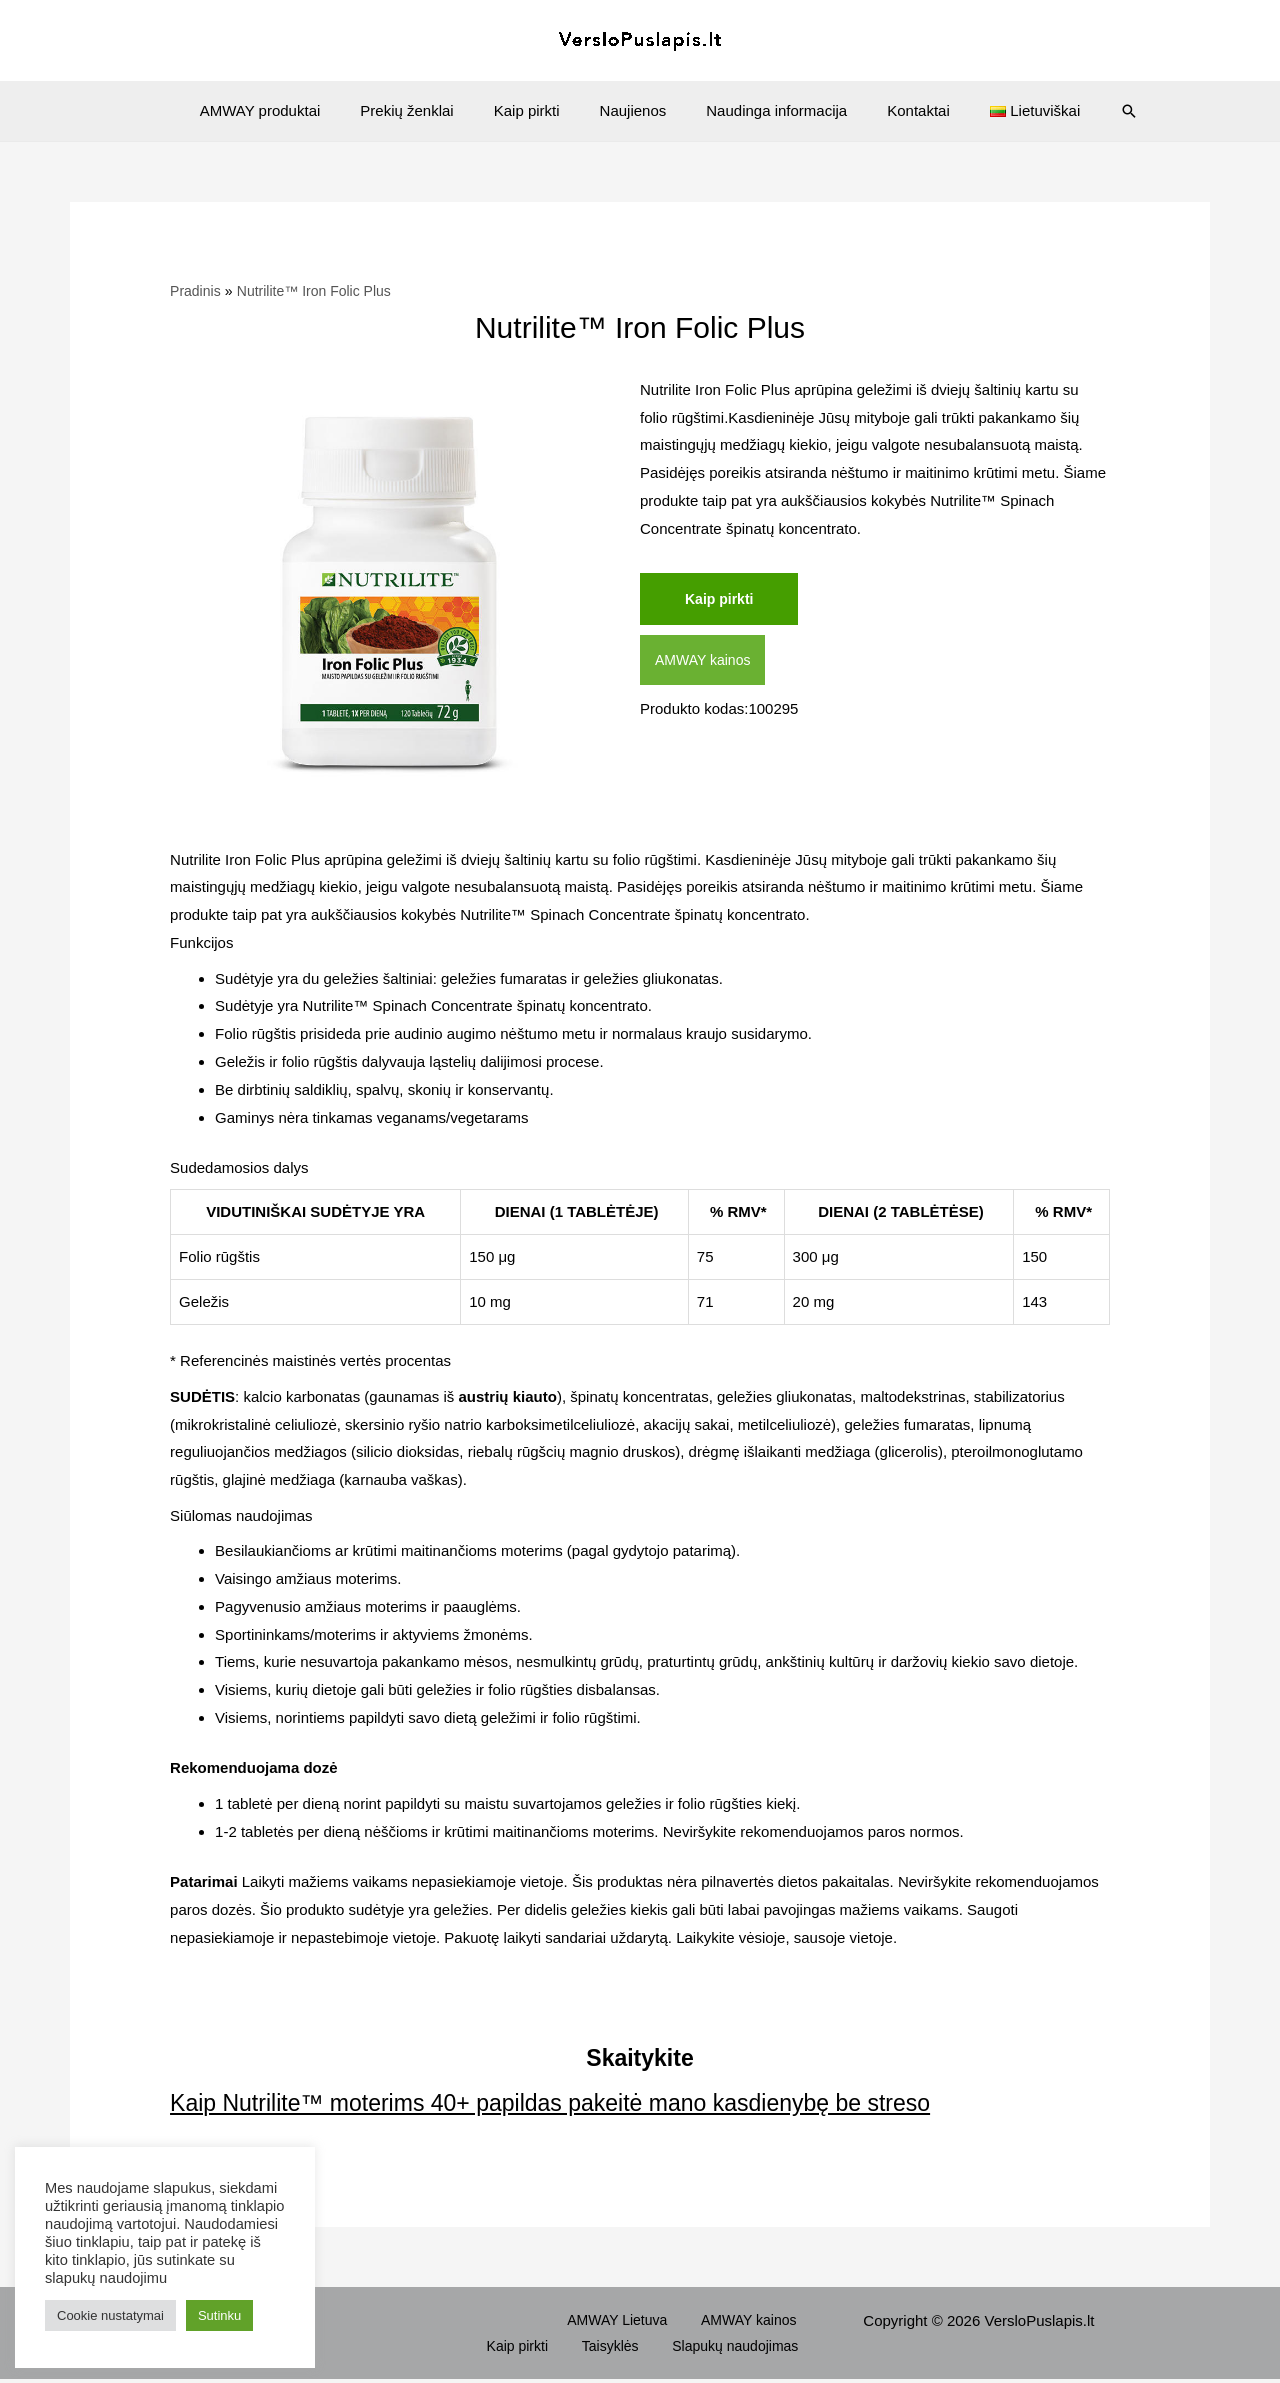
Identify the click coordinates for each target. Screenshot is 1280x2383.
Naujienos (633, 110)
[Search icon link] (1094, 111)
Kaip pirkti (537, 110)
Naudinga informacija (766, 110)
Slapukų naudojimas (745, 2348)
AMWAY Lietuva (553, 2320)
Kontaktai (898, 110)
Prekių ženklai (426, 110)
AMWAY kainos (706, 662)
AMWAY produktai (290, 110)
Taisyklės (632, 2348)
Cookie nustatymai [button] (110, 2315)
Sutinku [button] (219, 2315)
